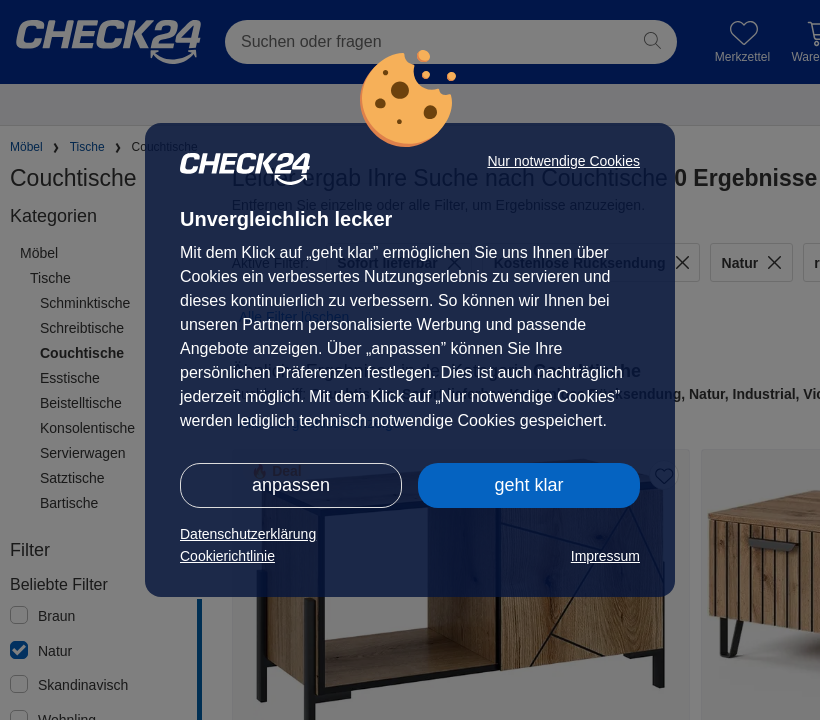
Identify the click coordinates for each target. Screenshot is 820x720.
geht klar (528, 485)
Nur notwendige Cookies (563, 161)
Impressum (605, 556)
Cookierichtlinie (227, 556)
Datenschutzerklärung (248, 534)
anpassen (291, 485)
